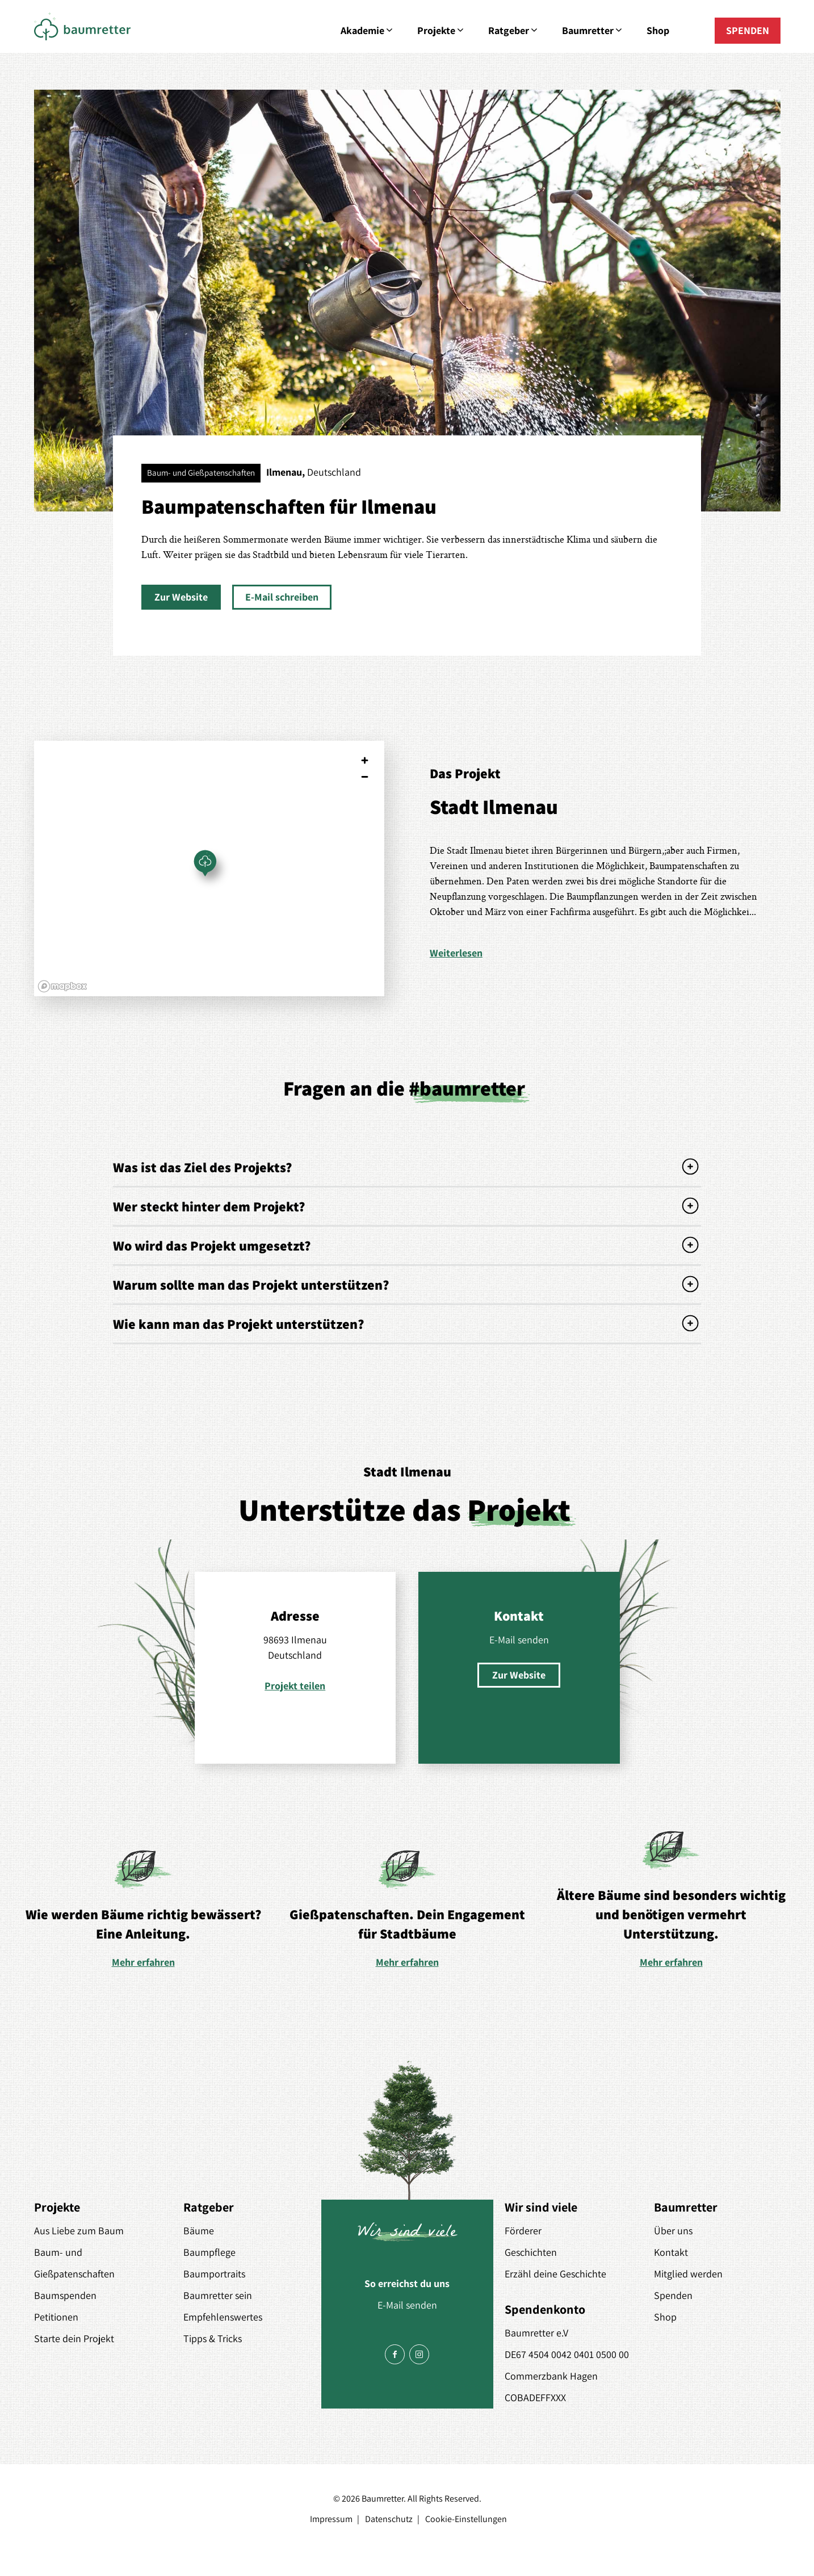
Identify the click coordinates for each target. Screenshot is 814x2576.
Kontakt (671, 2252)
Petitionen (56, 2316)
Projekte (441, 31)
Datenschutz (389, 2519)
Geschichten (531, 2252)
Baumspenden (65, 2295)
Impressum (331, 2519)
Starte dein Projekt (74, 2338)
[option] (143, 1908)
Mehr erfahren (143, 1962)
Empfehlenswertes (222, 2316)
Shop (658, 30)
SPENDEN (747, 30)
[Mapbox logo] (62, 986)
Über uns (673, 2230)
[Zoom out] (364, 777)
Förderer (523, 2230)
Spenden (673, 2295)
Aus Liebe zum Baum (79, 2230)
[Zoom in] (364, 760)
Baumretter (593, 31)
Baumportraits (214, 2273)
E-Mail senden (519, 1639)
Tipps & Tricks (212, 2338)
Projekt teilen (295, 1685)
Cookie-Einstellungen (466, 2519)
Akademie (368, 31)
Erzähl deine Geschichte (555, 2273)
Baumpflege (209, 2252)
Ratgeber (513, 31)
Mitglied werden (688, 2273)
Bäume (198, 2230)
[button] (181, 597)
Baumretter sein (217, 2295)
